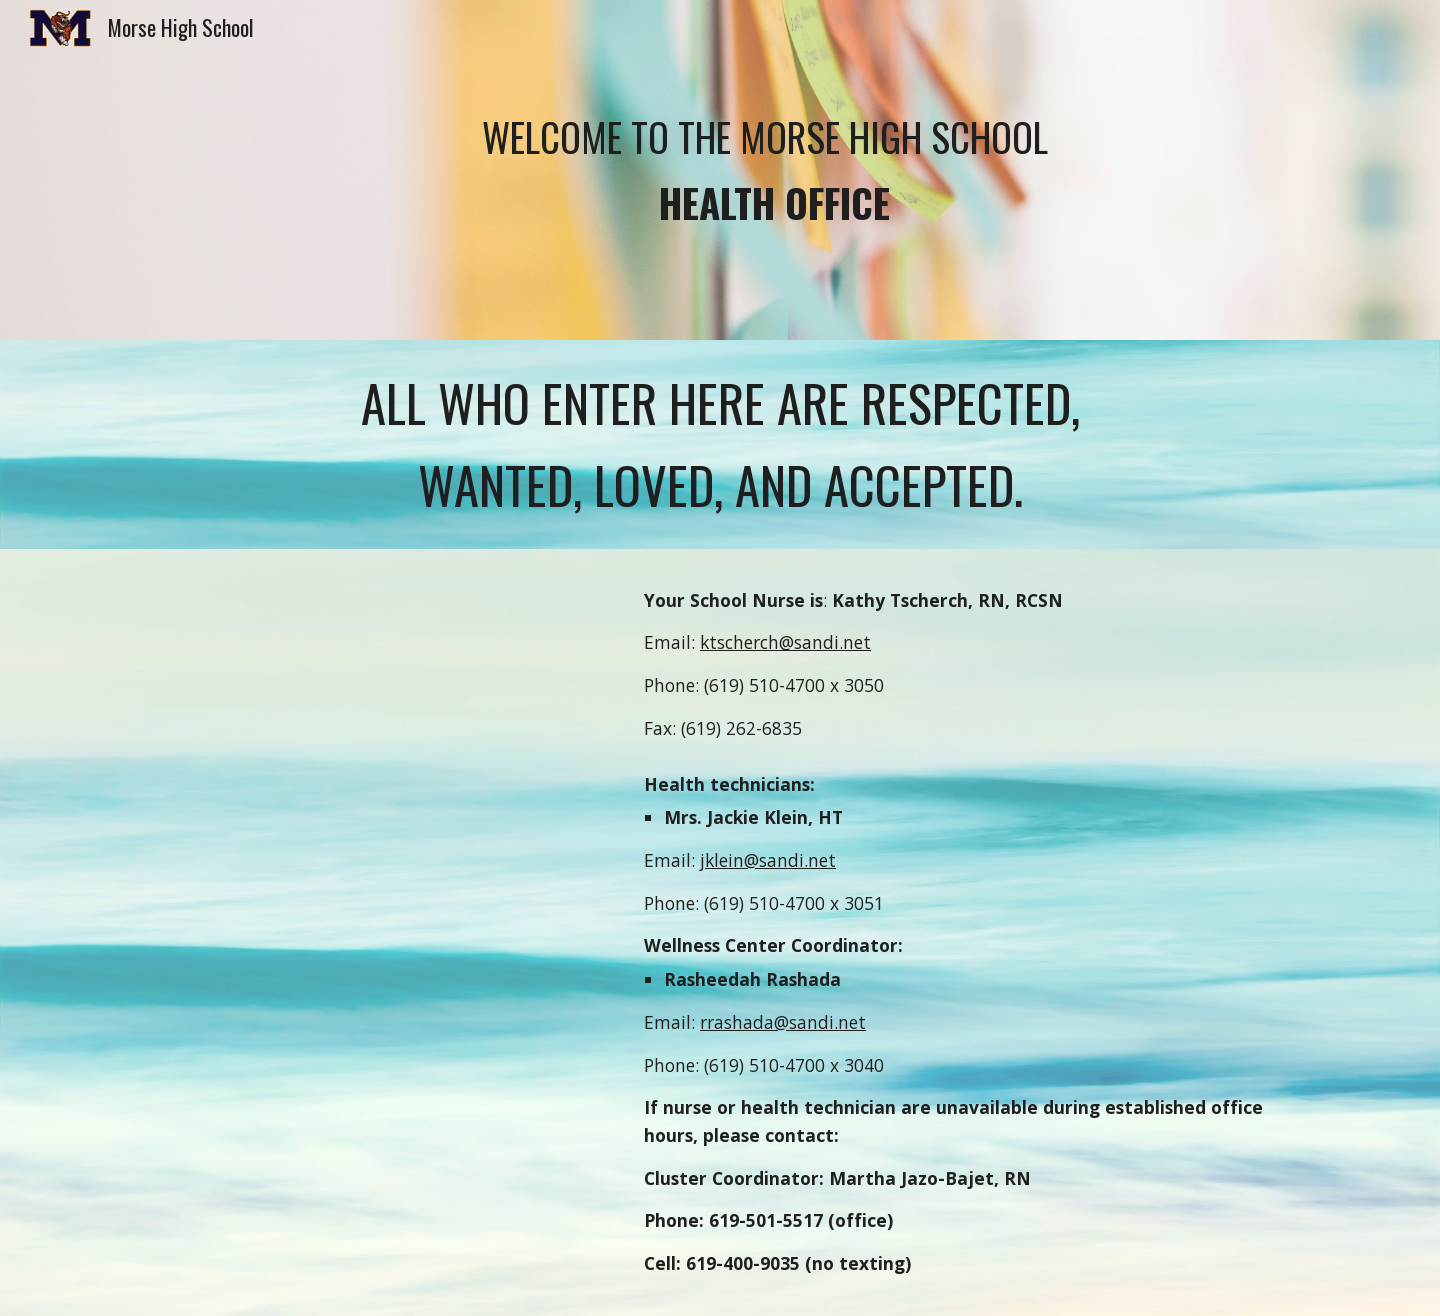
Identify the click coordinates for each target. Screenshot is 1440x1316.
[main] (769, 169)
